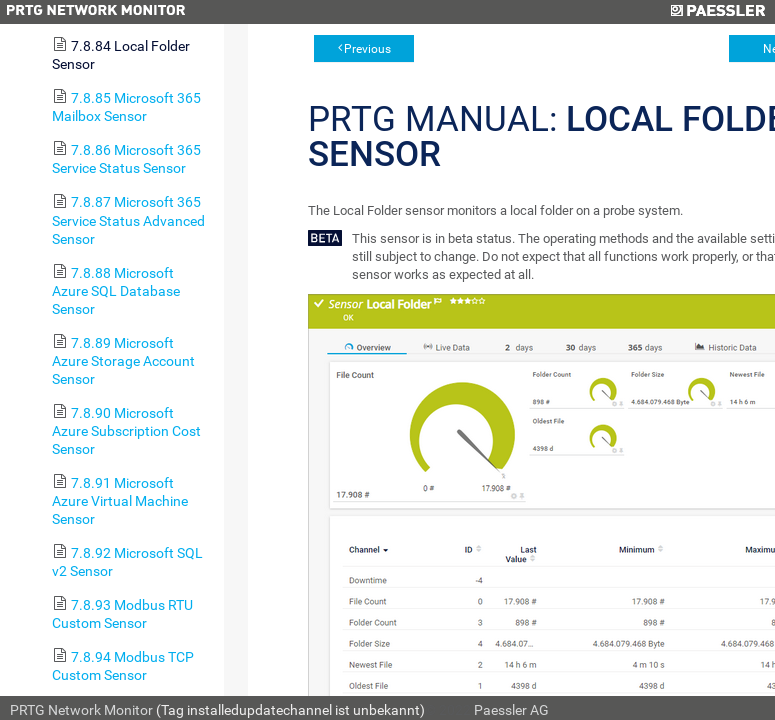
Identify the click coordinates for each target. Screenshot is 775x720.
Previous (367, 49)
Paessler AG (511, 710)
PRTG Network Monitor (81, 710)
